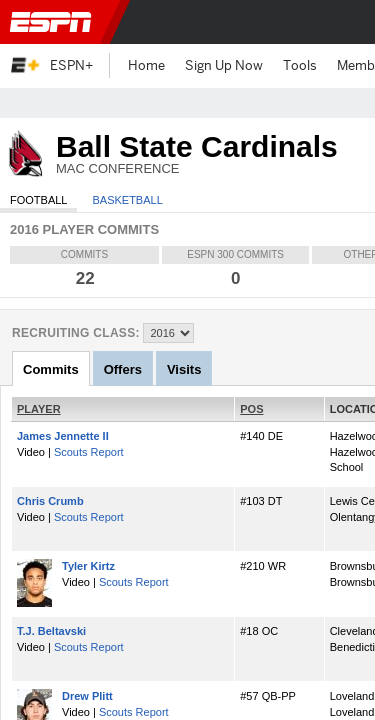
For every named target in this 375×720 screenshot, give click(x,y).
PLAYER (39, 409)
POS (251, 409)
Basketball (127, 200)
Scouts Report (89, 452)
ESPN (55, 22)
